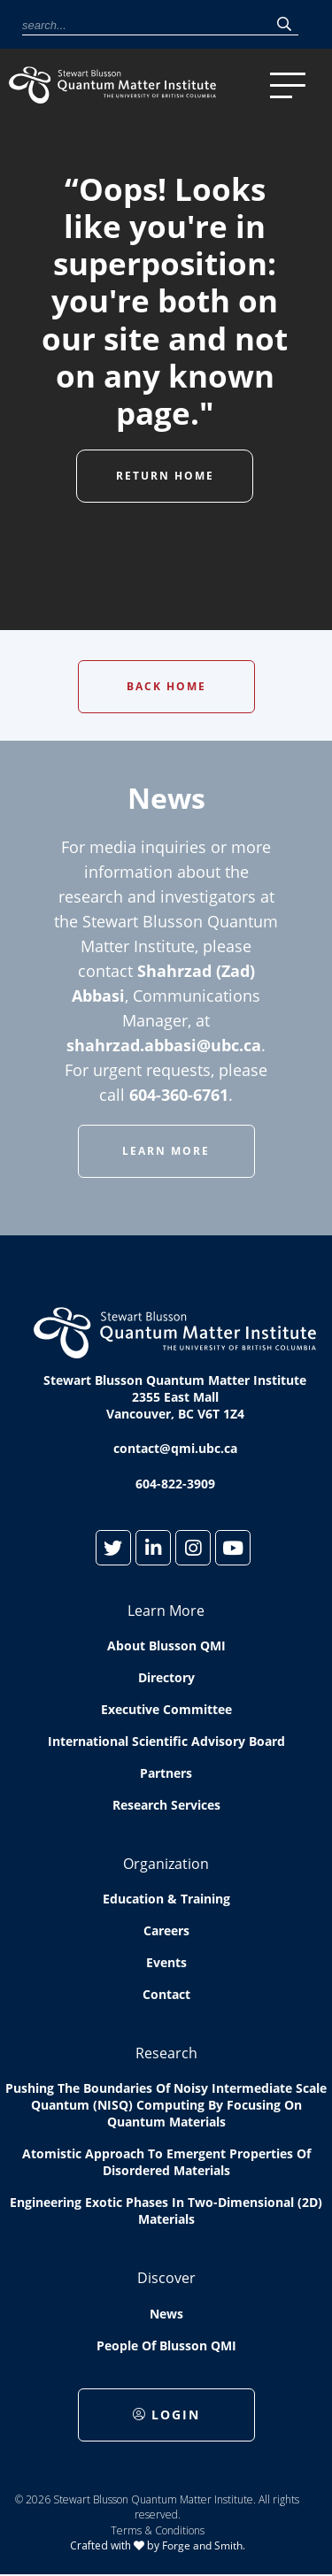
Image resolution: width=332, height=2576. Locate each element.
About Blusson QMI (166, 1645)
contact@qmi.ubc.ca (175, 1448)
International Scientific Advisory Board (166, 1741)
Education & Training (166, 1898)
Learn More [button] (166, 1150)
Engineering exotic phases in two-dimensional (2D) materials (166, 2210)
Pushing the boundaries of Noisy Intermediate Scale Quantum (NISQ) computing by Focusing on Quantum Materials (166, 2105)
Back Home (166, 686)
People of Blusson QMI (166, 2345)
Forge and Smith (202, 2545)
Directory (166, 1677)
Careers (166, 1930)
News (166, 2313)
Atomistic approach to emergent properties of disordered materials (166, 2162)
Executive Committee (166, 1709)
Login (166, 2414)
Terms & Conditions (158, 2530)
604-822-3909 (175, 1483)
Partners (166, 1773)
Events (166, 1962)
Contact (166, 1994)
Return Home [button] (165, 475)
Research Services (166, 1804)
